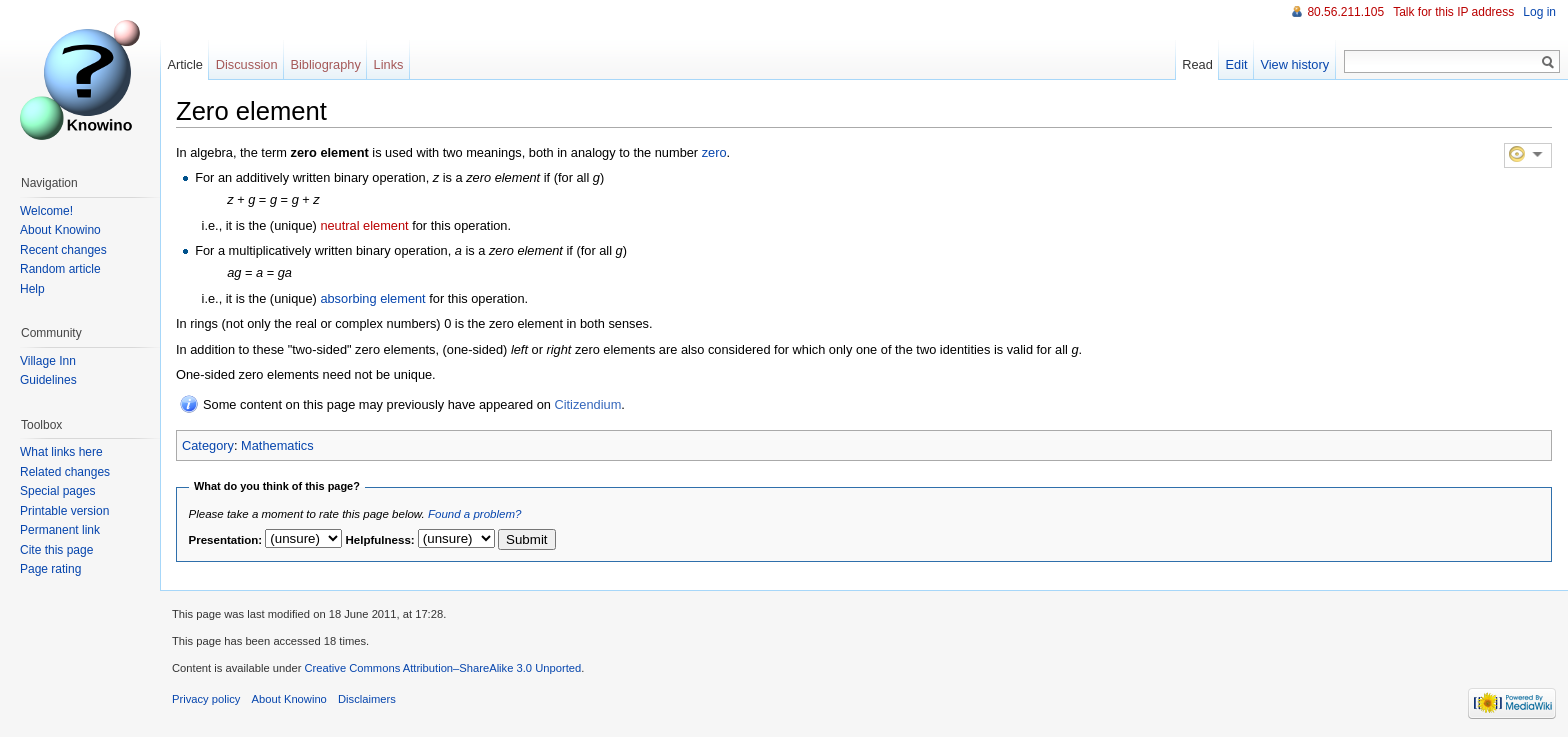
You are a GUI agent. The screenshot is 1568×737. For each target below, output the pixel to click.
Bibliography (325, 64)
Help (32, 289)
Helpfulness (378, 540)
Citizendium (587, 404)
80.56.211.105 (1345, 12)
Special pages (57, 491)
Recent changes (63, 250)
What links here (61, 452)
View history (1294, 64)
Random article (60, 269)
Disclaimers (367, 699)
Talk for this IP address (1453, 12)
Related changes (65, 472)
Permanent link (60, 530)
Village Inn (48, 361)
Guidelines (48, 380)
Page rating (50, 569)
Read (1197, 64)
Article (185, 64)
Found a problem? (474, 514)
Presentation (224, 540)
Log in (1539, 12)
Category (208, 445)
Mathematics (277, 445)
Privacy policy (206, 699)
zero (714, 152)
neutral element (364, 225)
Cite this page (56, 550)
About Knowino (60, 230)
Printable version (64, 511)
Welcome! (46, 211)
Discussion (247, 64)
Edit (1237, 64)
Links (389, 64)
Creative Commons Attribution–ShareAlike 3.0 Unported (442, 668)
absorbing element (372, 298)
